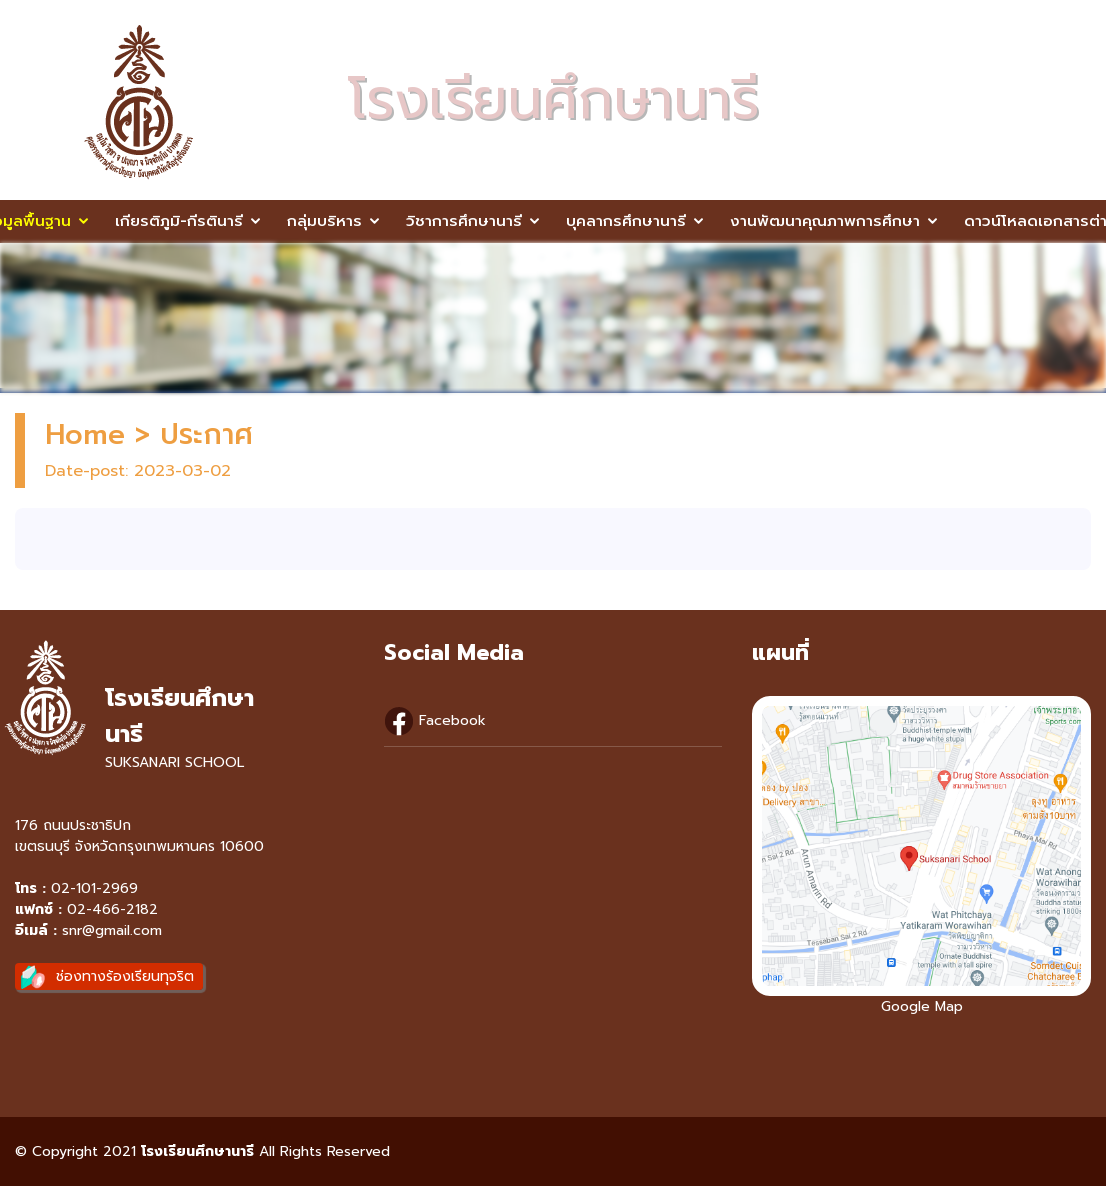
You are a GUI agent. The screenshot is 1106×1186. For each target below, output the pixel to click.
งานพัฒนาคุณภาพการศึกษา (825, 221)
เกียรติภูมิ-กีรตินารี (179, 221)
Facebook (435, 720)
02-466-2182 (112, 909)
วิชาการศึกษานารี (464, 221)
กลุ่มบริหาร (324, 221)
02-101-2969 (94, 888)
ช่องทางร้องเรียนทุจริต (125, 976)
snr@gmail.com (112, 930)
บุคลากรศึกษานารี (626, 221)
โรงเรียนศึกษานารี (197, 1151)
